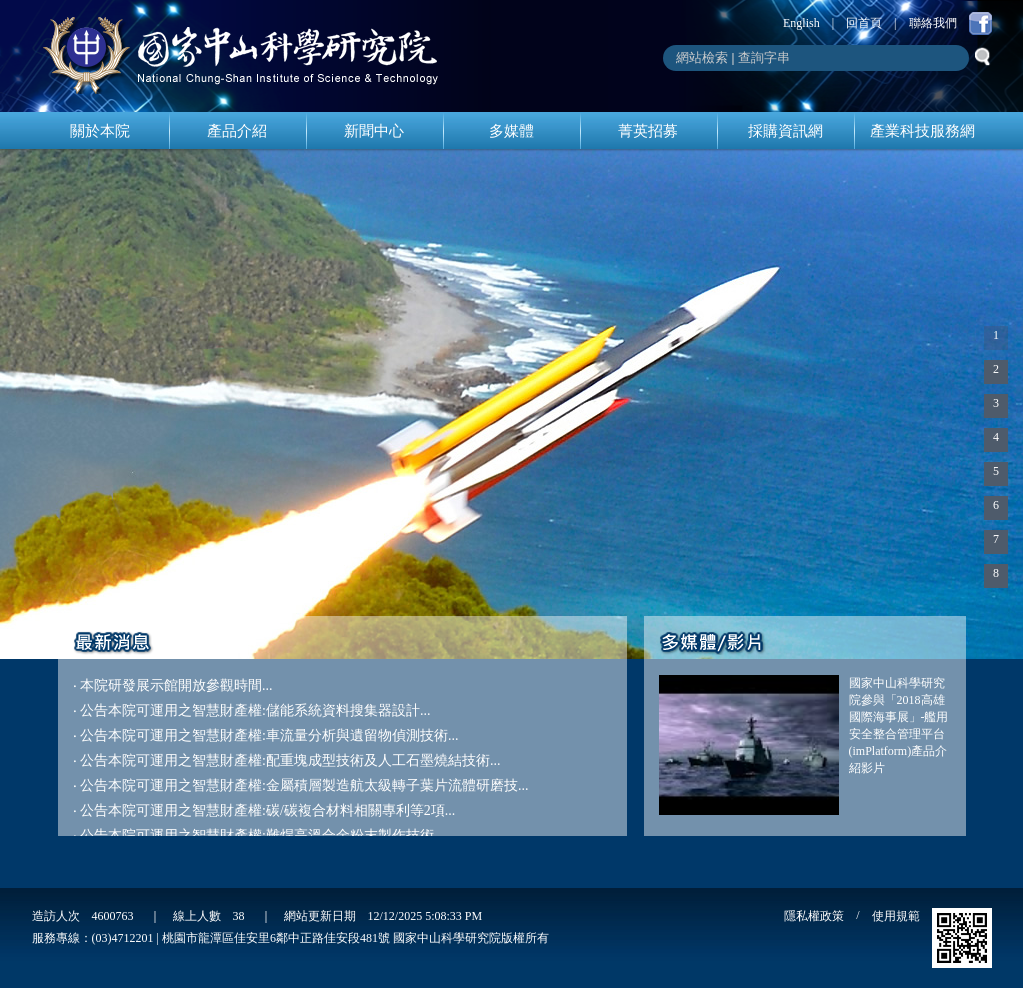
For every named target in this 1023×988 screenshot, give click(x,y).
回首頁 (864, 23)
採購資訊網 (785, 131)
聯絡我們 (933, 23)
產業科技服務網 (922, 131)
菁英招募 (648, 131)
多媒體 (511, 131)
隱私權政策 (814, 916)
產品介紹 (237, 131)
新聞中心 (374, 131)
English (801, 23)
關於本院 (100, 131)
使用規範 (896, 916)
